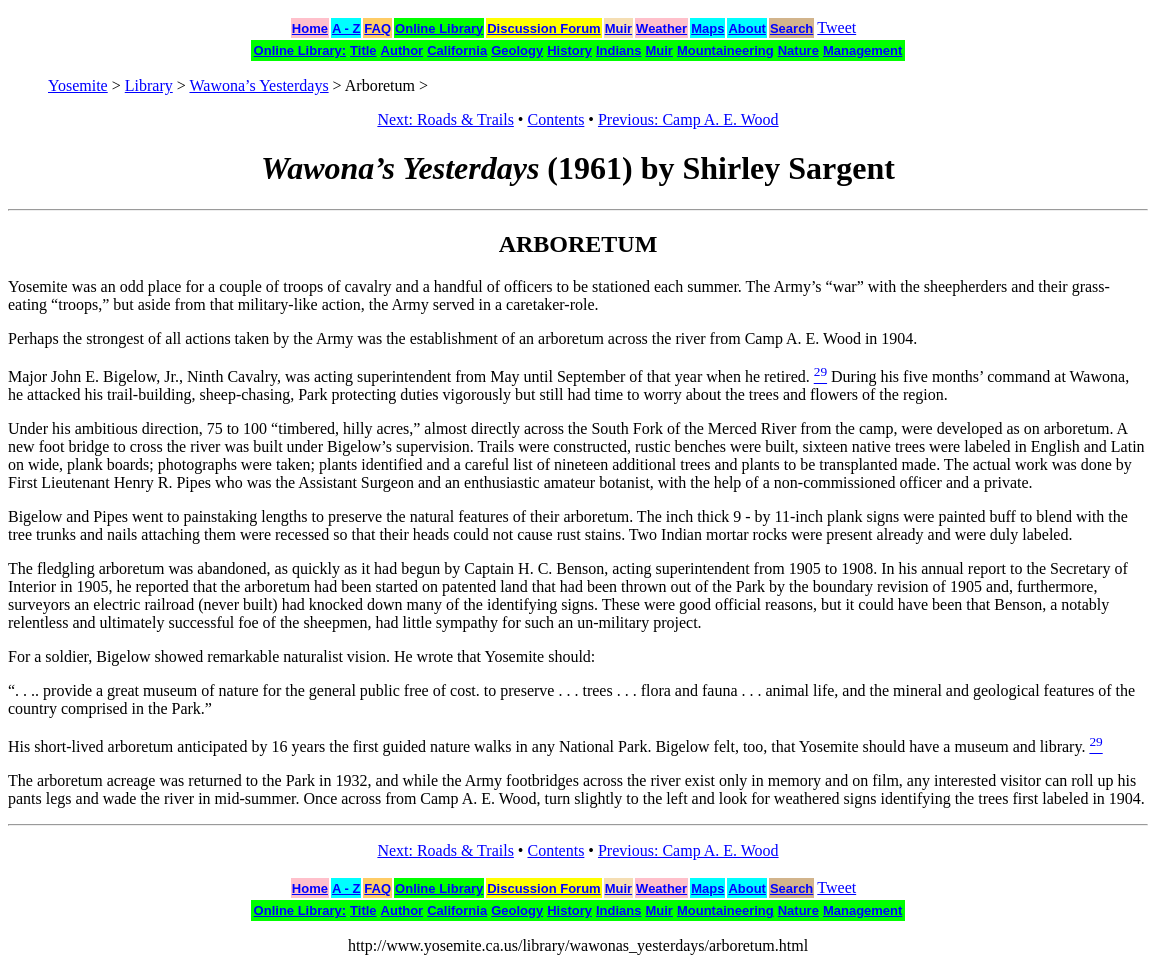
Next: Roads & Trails (445, 119)
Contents (555, 119)
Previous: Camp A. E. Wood (688, 119)
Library (149, 85)
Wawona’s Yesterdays (258, 85)
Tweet (836, 27)
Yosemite (78, 85)
